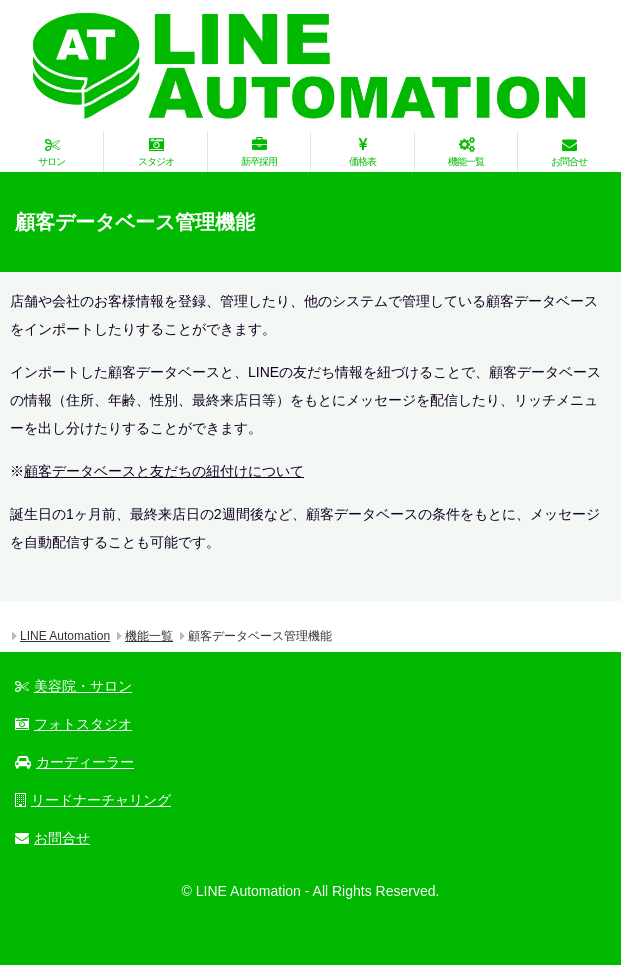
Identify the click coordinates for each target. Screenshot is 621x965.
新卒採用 (259, 152)
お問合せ (569, 152)
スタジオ (155, 152)
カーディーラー (74, 762)
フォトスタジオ (73, 724)
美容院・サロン (73, 686)
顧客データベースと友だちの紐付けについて (164, 471)
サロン (51, 152)
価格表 (362, 152)
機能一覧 (466, 152)
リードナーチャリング (93, 800)
